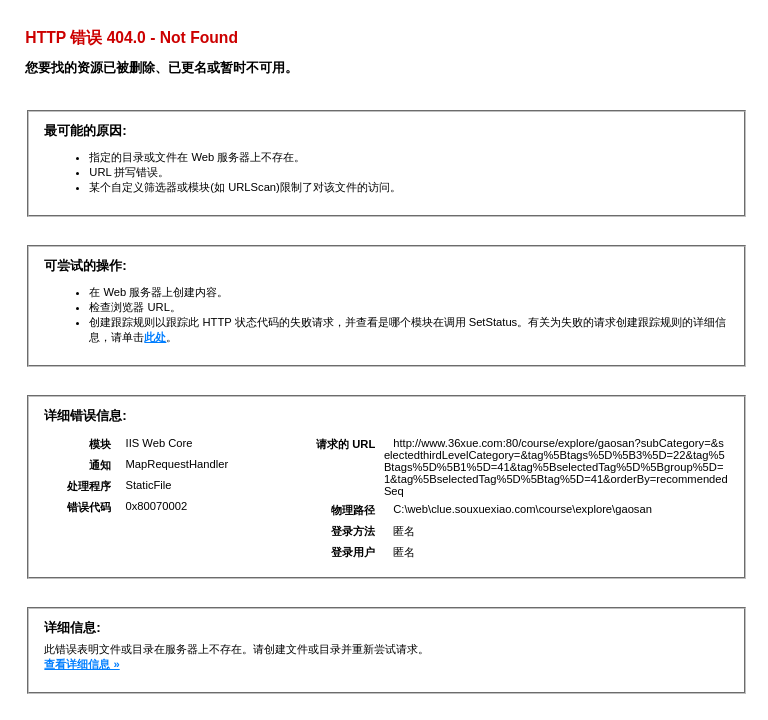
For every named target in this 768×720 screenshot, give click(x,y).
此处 (155, 337)
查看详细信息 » (81, 664)
